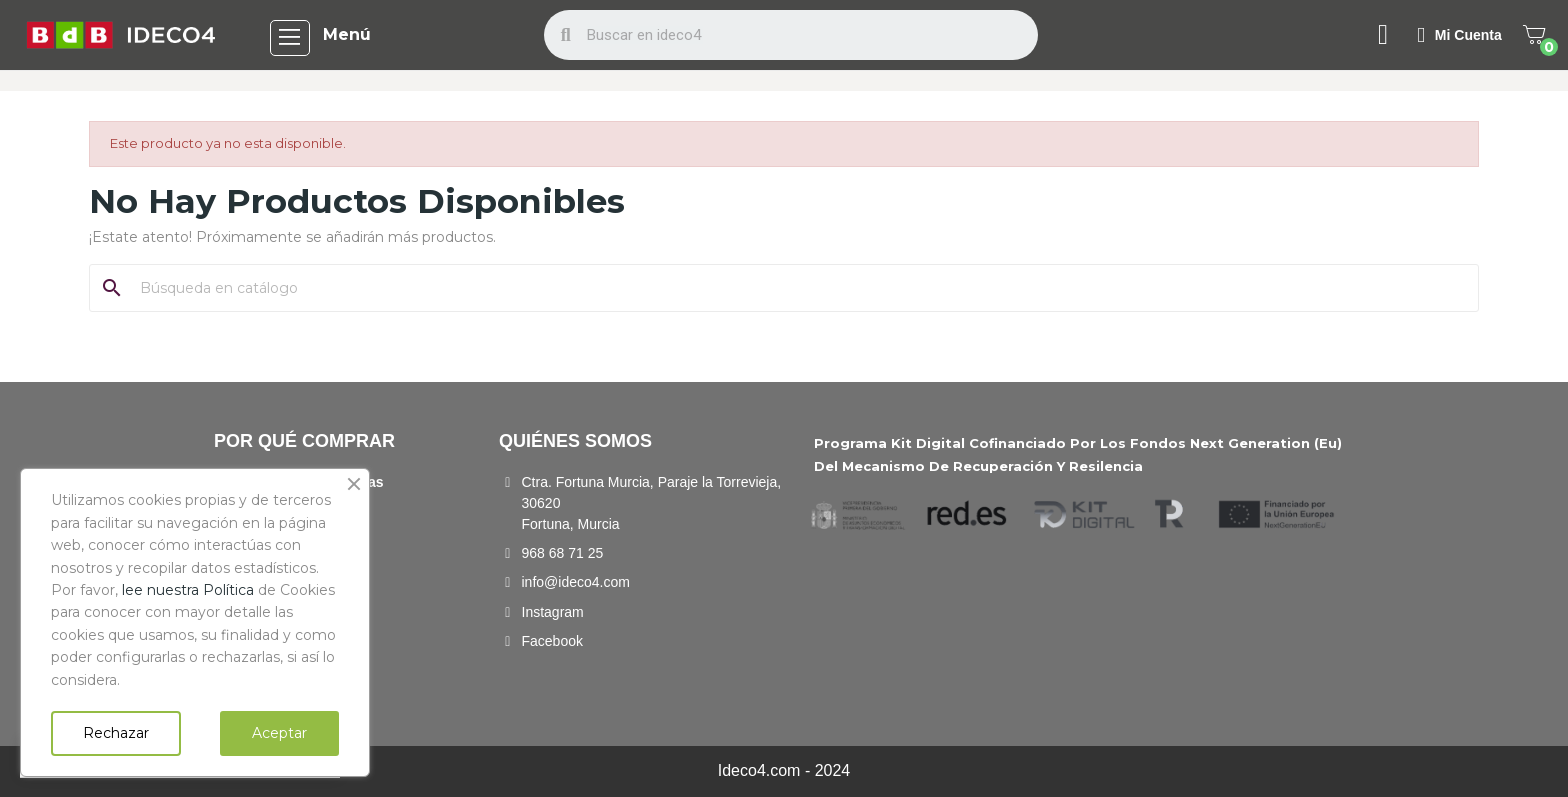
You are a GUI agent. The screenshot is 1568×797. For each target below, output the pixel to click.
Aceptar (279, 733)
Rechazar (116, 733)
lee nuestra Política (188, 590)
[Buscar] (796, 288)
